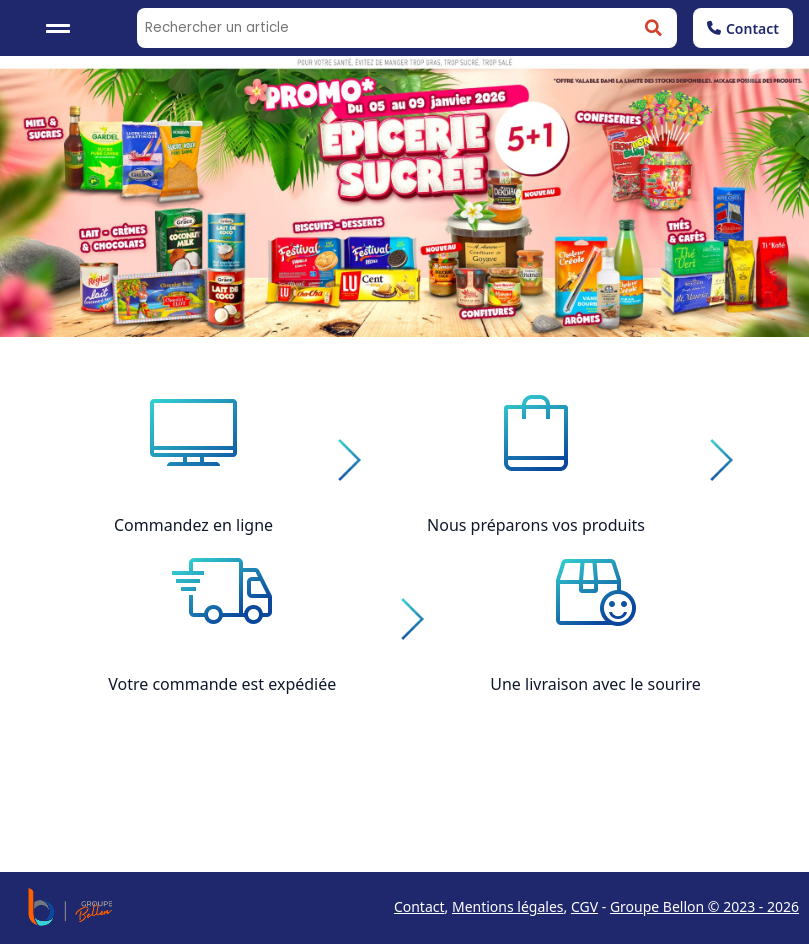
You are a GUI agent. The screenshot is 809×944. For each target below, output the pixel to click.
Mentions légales (508, 906)
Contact (743, 28)
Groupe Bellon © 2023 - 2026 (704, 906)
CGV (584, 906)
